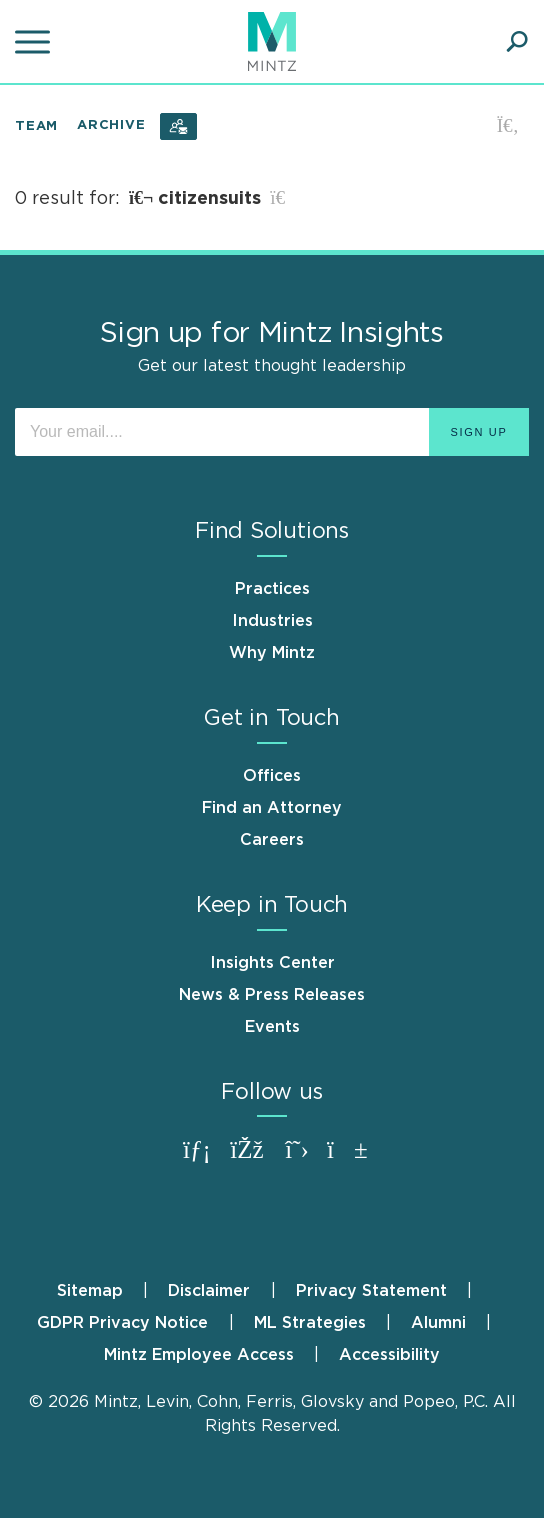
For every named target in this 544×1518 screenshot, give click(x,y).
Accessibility (389, 1355)
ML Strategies (310, 1323)
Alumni (438, 1323)
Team (36, 125)
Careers (272, 840)
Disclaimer (209, 1291)
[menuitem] (110, 1291)
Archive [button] (111, 125)
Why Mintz (272, 653)
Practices (272, 589)
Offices (272, 776)
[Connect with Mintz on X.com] (297, 1159)
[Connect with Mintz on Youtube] (347, 1159)
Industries (272, 621)
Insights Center (272, 963)
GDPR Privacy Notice (122, 1323)
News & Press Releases (272, 995)
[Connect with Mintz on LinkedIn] (197, 1159)
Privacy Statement (371, 1291)
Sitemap (90, 1291)
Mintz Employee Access (199, 1355)
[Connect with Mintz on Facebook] (247, 1159)
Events (272, 1027)
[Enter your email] (272, 432)
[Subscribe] (178, 126)
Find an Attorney (272, 808)
